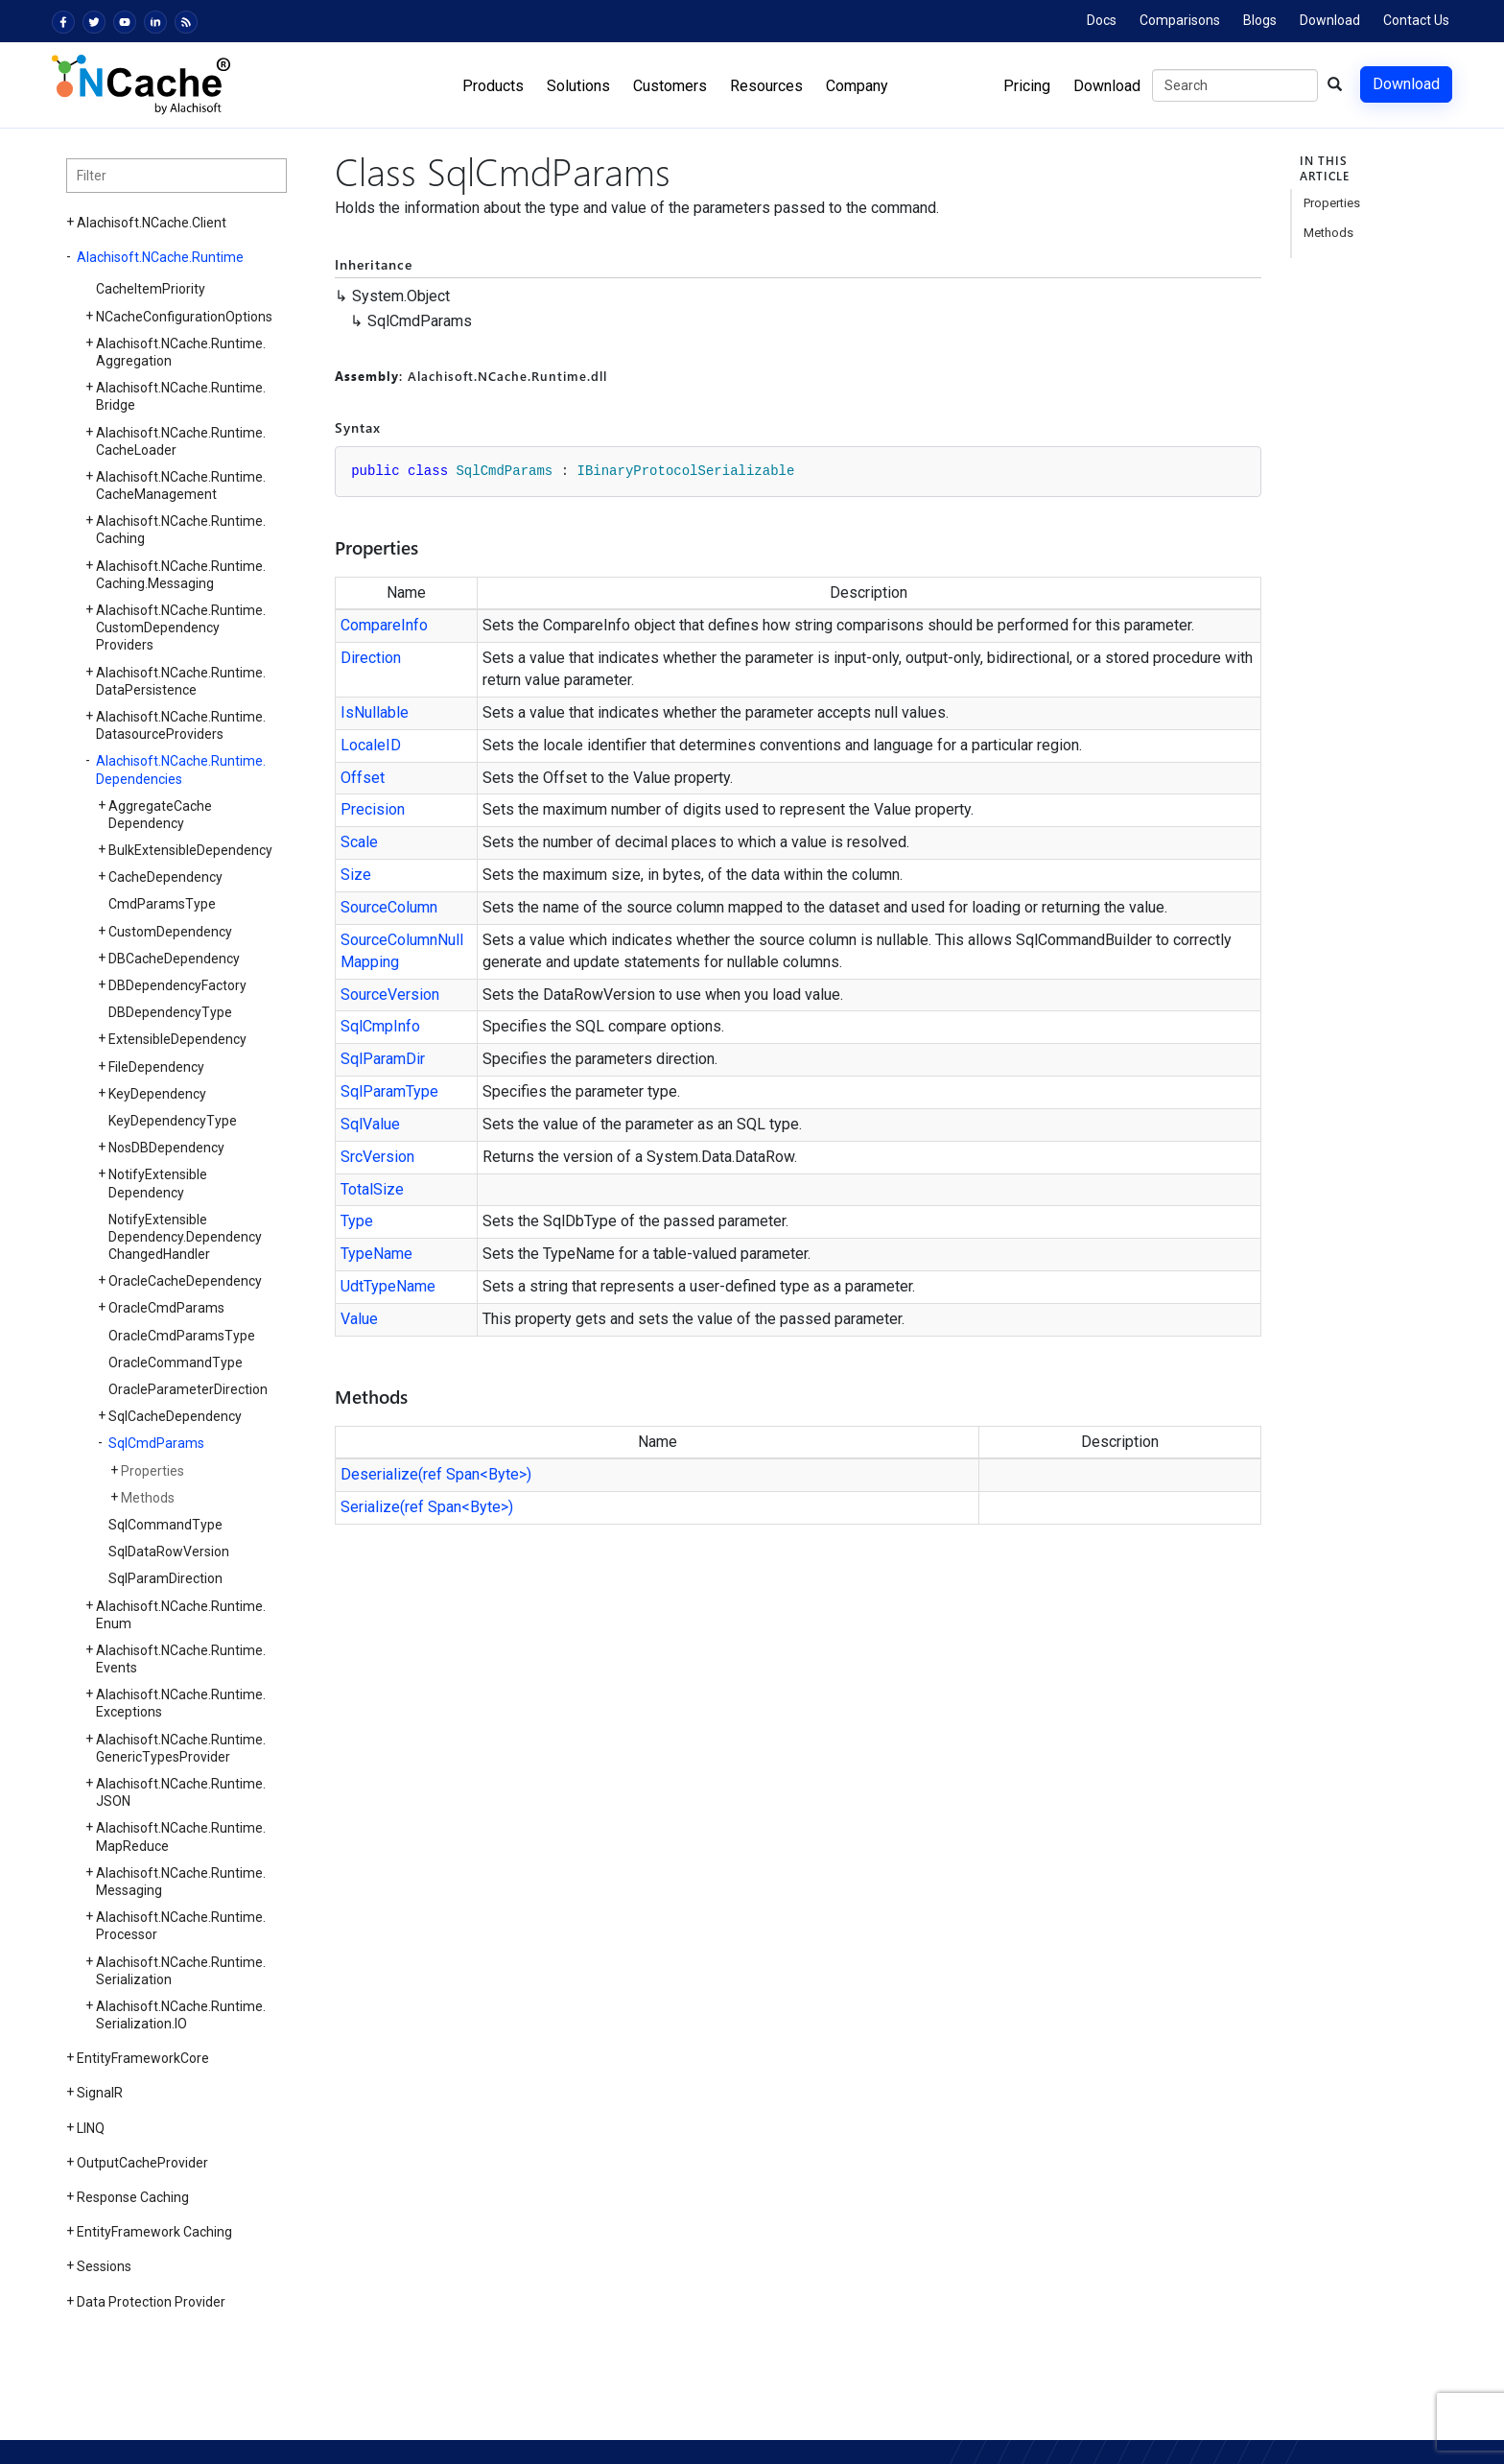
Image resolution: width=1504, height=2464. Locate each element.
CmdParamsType (162, 904)
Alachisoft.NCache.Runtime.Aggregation (181, 352)
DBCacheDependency (174, 958)
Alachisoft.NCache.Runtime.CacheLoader (181, 441)
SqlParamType (389, 1091)
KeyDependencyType (172, 1120)
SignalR (100, 2092)
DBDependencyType (170, 1012)
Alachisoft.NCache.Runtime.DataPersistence (181, 681)
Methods (148, 1497)
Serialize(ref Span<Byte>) (427, 1507)
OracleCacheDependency (185, 1281)
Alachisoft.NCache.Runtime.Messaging (181, 1881)
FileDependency (156, 1067)
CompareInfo (384, 625)
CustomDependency (170, 931)
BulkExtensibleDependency (190, 850)
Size (356, 874)
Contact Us (1416, 20)
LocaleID (371, 745)
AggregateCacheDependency (160, 814)
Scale (359, 842)
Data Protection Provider (151, 2302)
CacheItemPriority (150, 288)
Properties (152, 1471)
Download (1330, 20)
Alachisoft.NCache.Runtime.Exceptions (181, 1703)
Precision (373, 809)
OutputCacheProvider (142, 2162)
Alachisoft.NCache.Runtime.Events (181, 1659)
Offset (363, 778)
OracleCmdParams (166, 1307)
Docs (1101, 20)
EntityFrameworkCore (143, 2058)
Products (493, 86)
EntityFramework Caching (154, 2231)
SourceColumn (389, 907)
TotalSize (372, 1189)
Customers (670, 86)
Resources (766, 86)
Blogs (1260, 20)
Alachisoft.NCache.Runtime (160, 257)
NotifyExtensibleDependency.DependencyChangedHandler (185, 1237)
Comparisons (1180, 20)
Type (357, 1221)
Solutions (578, 86)
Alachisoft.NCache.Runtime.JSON (181, 1792)
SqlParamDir (383, 1059)
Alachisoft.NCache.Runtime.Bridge (181, 396)
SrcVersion (377, 1157)
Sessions (104, 2266)
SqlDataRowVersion (168, 1551)
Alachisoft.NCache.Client (151, 222)
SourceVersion (390, 994)
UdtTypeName (388, 1286)
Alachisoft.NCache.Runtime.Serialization (181, 1971)
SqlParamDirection (165, 1578)
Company (857, 86)
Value (359, 1319)
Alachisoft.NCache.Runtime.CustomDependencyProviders (181, 627)
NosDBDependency (166, 1147)
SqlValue (370, 1124)
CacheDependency (165, 877)
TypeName (376, 1253)
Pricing (1026, 86)
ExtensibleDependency (177, 1039)
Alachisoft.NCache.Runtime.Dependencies (181, 769)
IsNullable (375, 712)
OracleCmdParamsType (181, 1335)
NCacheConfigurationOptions (184, 316)
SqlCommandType (165, 1524)
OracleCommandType (175, 1362)
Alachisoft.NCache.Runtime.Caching (181, 529)
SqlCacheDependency (175, 1416)
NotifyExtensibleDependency (157, 1183)
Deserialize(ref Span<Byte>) (436, 1474)
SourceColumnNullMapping (402, 951)
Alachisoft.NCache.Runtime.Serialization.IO (181, 2015)
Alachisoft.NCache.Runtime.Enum (181, 1615)
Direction (371, 658)
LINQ (91, 2128)
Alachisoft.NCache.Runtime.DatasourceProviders (181, 725)
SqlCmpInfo (380, 1026)
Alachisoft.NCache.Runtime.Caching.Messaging (181, 574)
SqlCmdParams (156, 1443)
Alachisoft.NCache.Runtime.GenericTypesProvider (181, 1748)
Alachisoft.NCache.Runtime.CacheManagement (181, 485)
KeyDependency (157, 1094)
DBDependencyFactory (177, 985)
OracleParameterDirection (188, 1389)
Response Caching (133, 2197)
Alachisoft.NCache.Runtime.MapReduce (181, 1836)
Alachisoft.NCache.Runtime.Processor (181, 1925)
